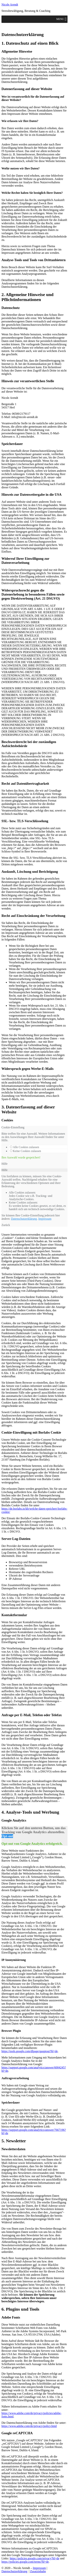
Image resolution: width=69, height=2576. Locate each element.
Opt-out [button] (7, 1836)
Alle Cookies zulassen (24, 1147)
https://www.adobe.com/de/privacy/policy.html (29, 2426)
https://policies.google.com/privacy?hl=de (34, 2558)
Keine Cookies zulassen (25, 1151)
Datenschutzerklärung (24, 1218)
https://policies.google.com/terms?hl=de (25, 2561)
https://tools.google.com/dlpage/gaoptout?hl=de (29, 2051)
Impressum (44, 1218)
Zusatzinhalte (38, 2571)
